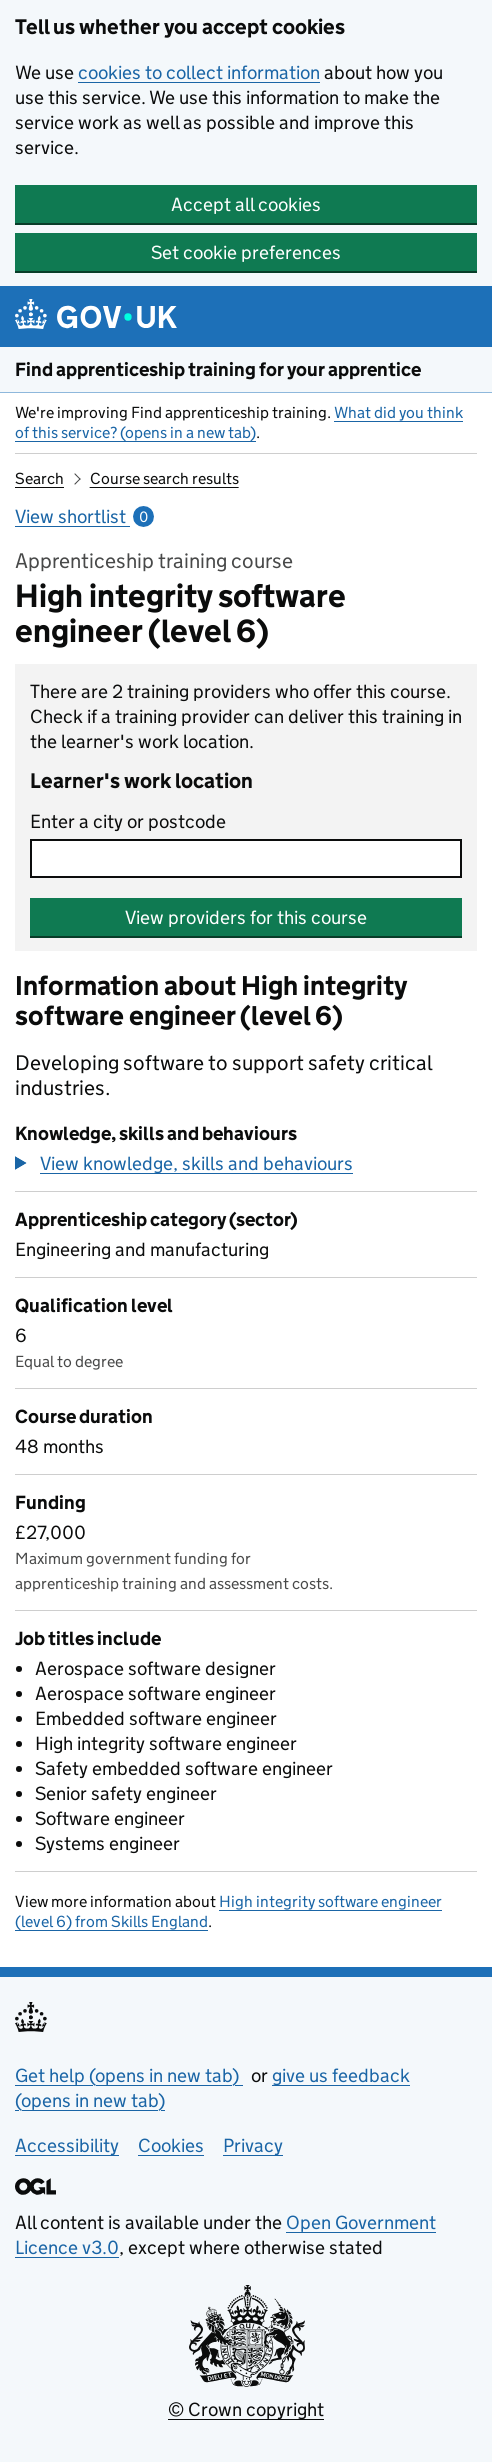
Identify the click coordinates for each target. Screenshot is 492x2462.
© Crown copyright (246, 2409)
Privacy (253, 2145)
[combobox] (246, 858)
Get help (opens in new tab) (129, 2075)
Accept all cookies (246, 204)
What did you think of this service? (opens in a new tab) (239, 422)
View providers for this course (246, 917)
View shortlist (84, 516)
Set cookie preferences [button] (246, 252)
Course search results (164, 478)
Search (39, 478)
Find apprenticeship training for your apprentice (218, 369)
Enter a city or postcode (128, 821)
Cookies (171, 2145)
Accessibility (67, 2145)
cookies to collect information (199, 72)
